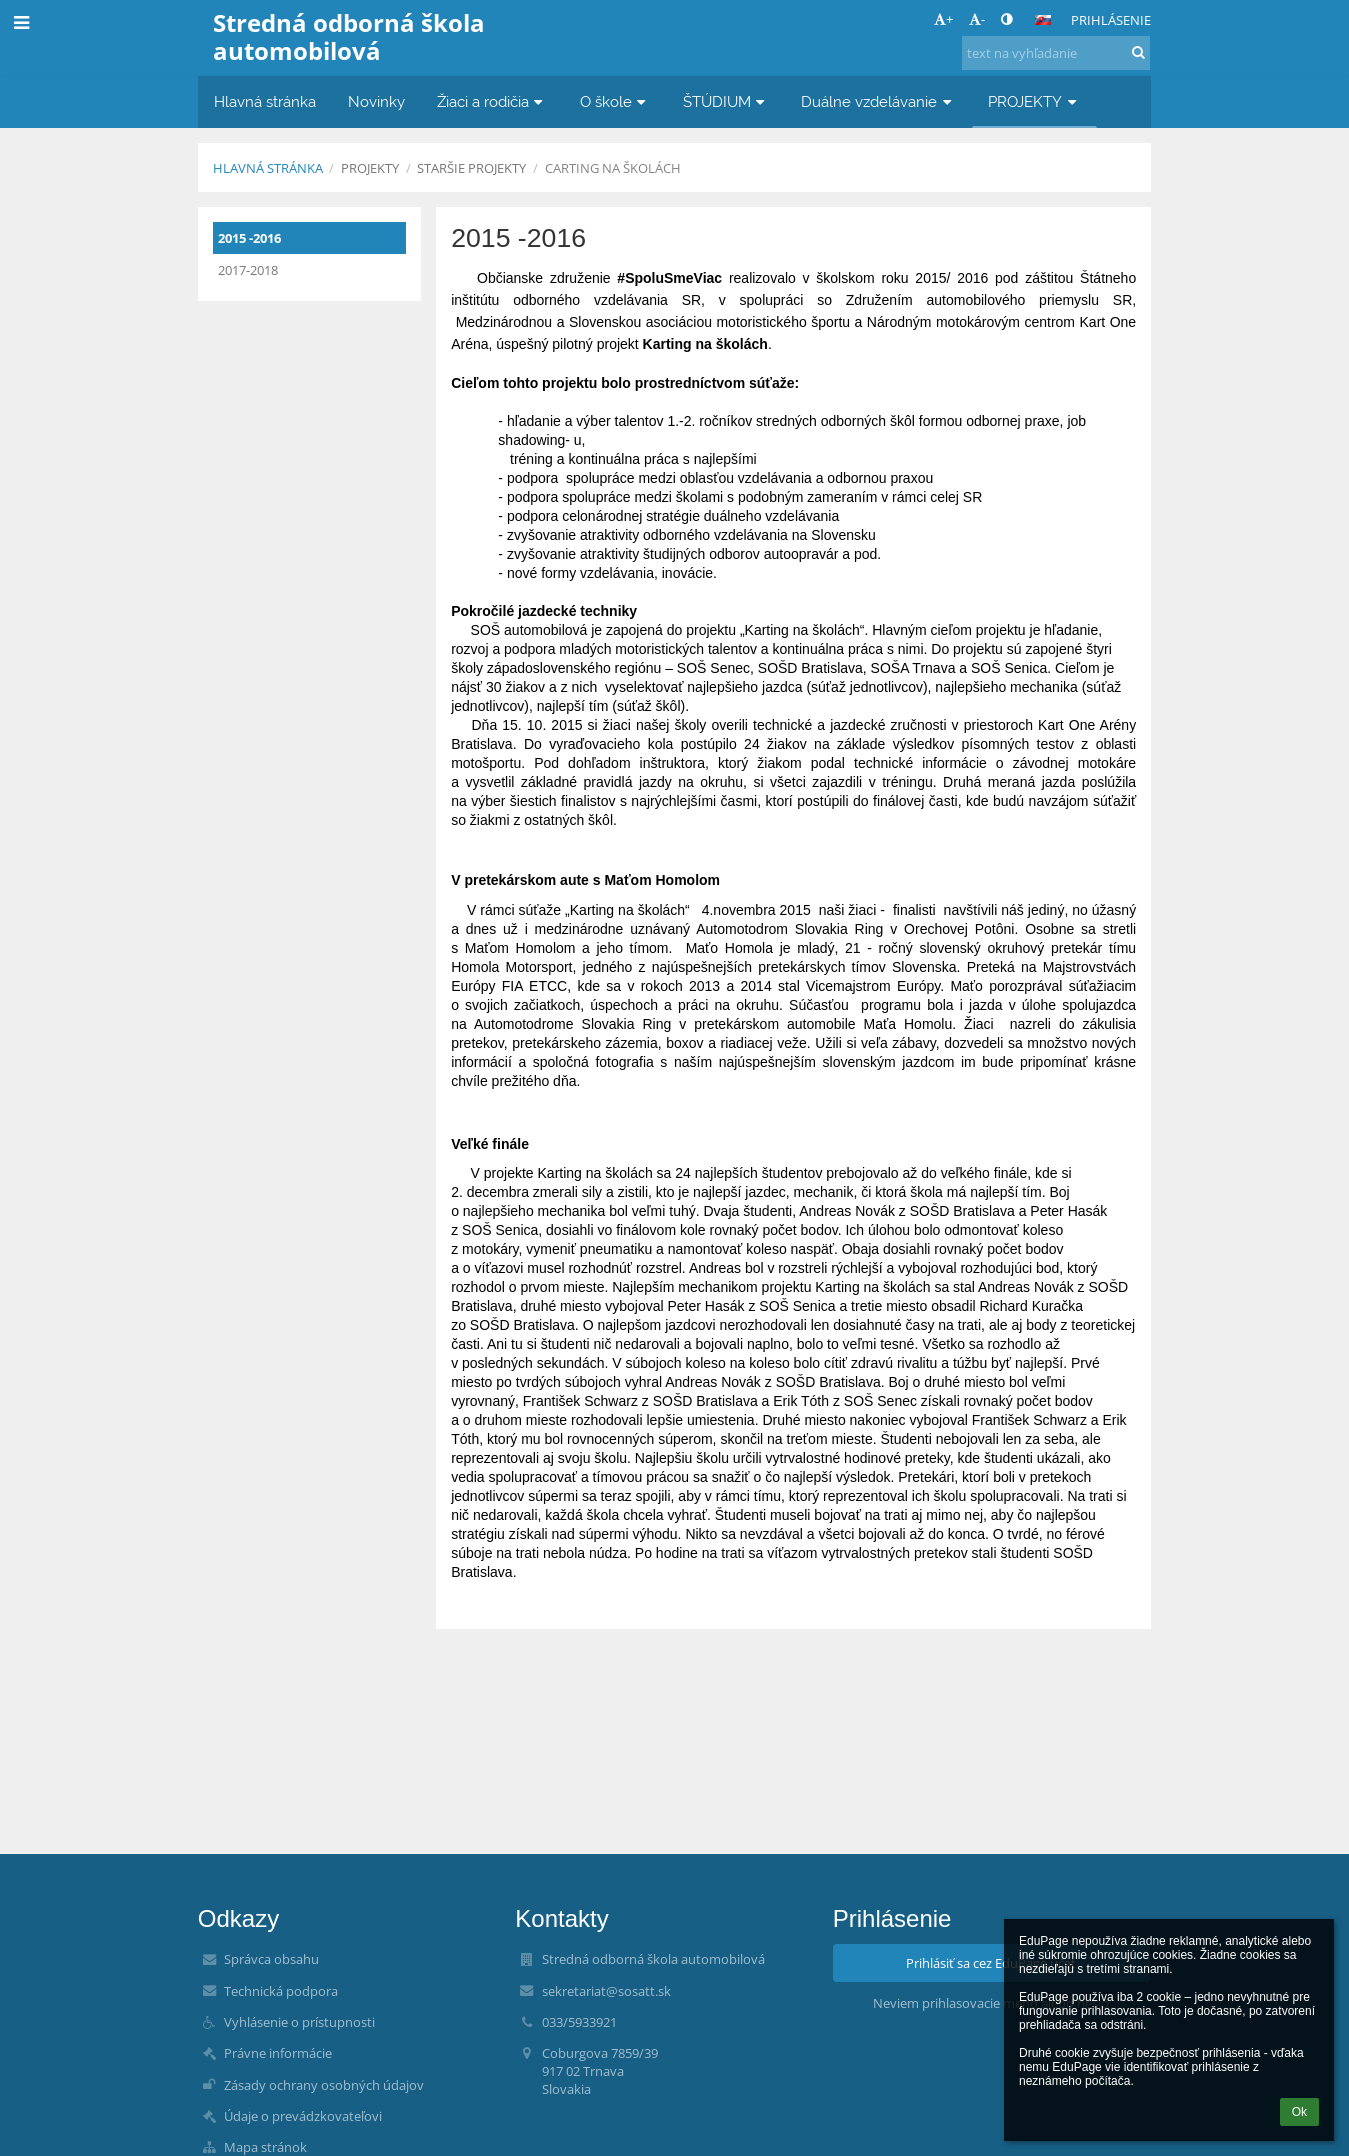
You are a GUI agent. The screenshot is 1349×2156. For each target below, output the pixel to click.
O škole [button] (615, 101)
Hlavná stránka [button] (265, 101)
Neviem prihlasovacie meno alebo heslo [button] (991, 2003)
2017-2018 (248, 270)
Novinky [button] (376, 101)
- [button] (977, 19)
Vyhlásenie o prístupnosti (299, 2022)
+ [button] (943, 19)
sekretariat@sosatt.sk (606, 1991)
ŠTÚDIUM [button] (726, 101)
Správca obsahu (271, 1959)
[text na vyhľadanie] (1056, 53)
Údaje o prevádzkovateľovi (303, 2116)
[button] (1043, 20)
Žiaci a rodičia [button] (492, 101)
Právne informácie (278, 2053)
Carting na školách (613, 168)
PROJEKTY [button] (1034, 101)
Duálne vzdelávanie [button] (878, 101)
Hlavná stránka (268, 168)
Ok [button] (1299, 2112)
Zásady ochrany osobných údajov (324, 2085)
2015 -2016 (249, 238)
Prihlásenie (1111, 20)
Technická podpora (281, 1991)
